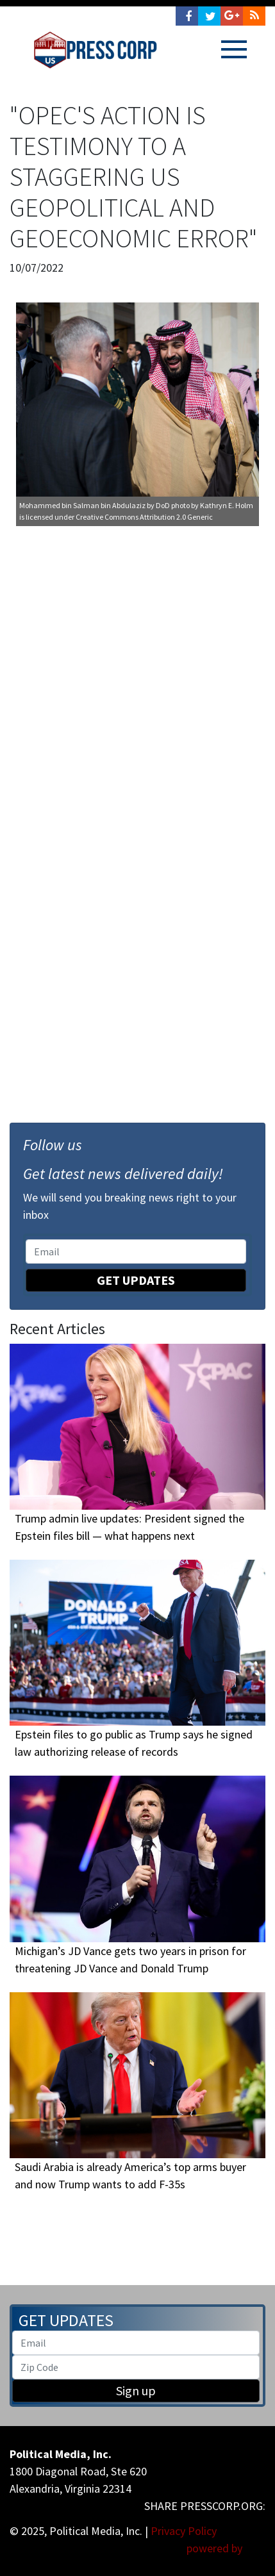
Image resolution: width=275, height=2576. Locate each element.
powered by (226, 2548)
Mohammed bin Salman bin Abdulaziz (82, 505)
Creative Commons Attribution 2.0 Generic (144, 517)
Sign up (136, 2390)
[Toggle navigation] (234, 49)
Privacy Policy (184, 2530)
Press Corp (95, 50)
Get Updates (136, 1280)
